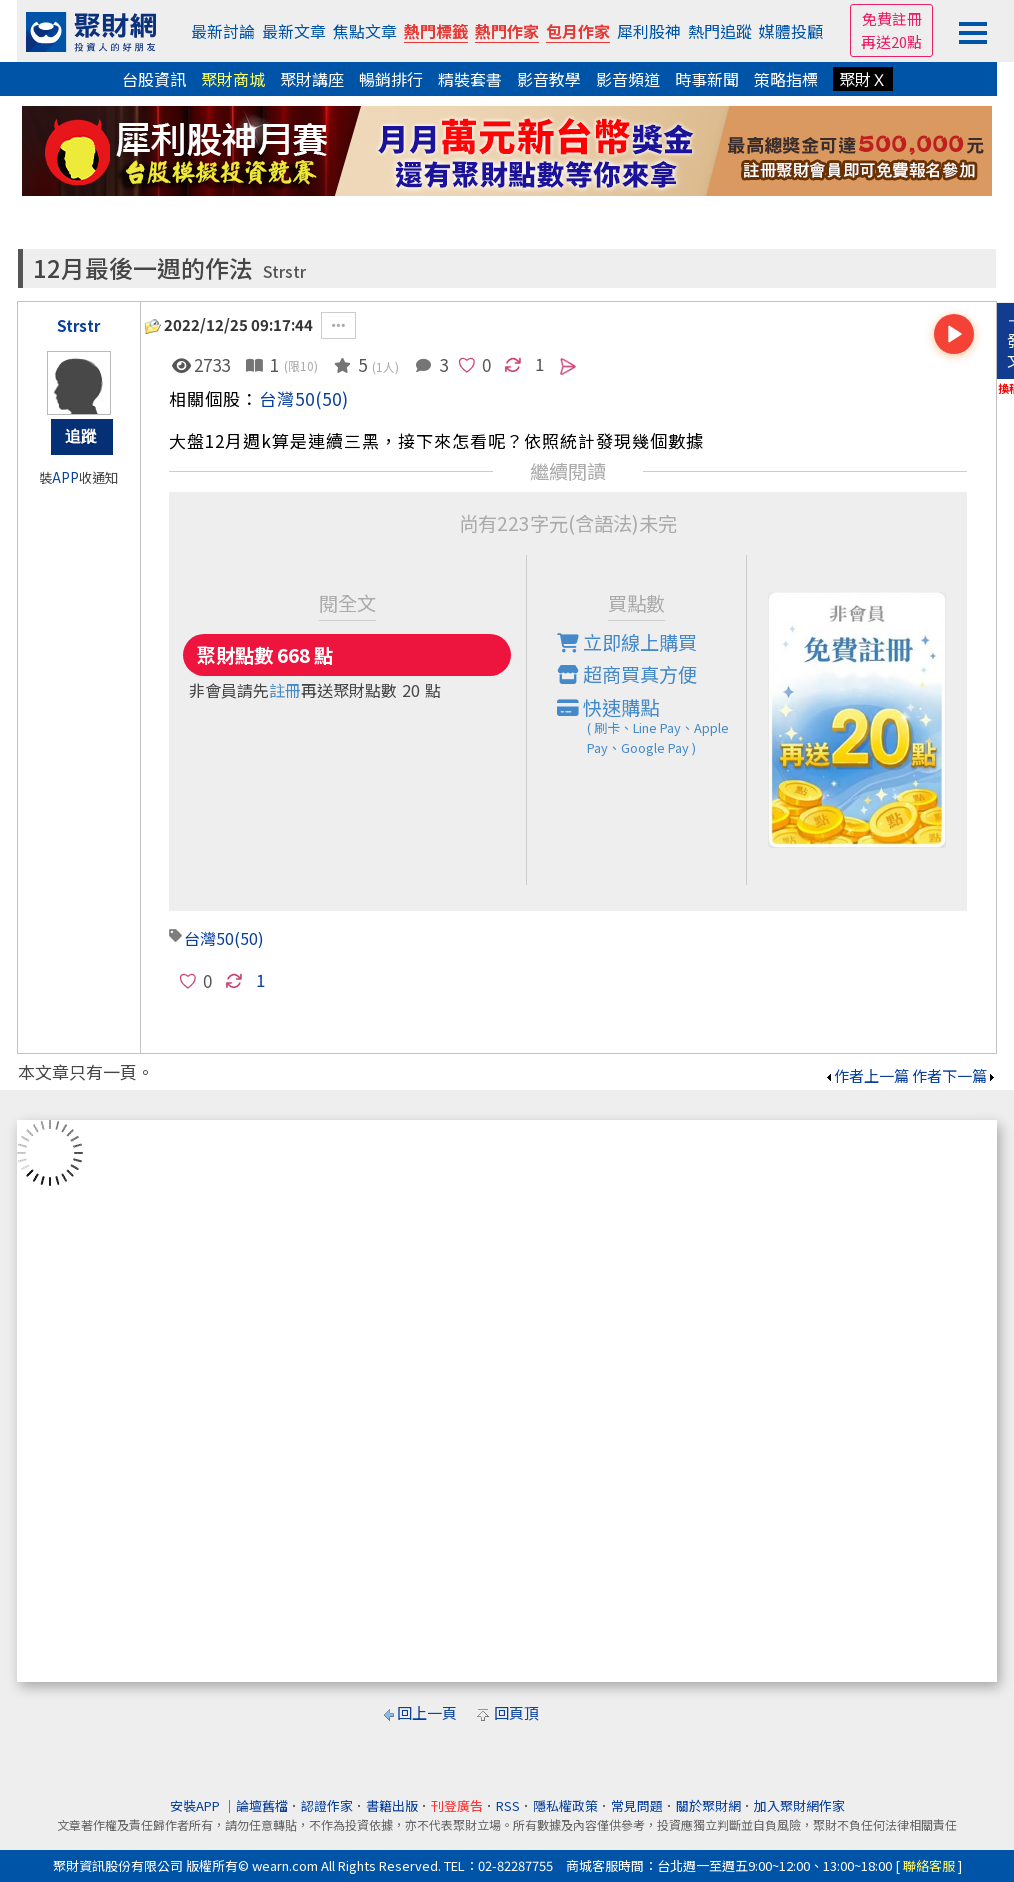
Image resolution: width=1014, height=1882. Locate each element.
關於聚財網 (708, 1805)
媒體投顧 (791, 31)
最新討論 (223, 31)
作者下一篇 (954, 1075)
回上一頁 (427, 1712)
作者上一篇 (866, 1075)
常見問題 (637, 1805)
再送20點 (891, 41)
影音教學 (549, 79)
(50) (332, 398)
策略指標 (786, 79)
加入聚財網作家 (799, 1805)
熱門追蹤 (720, 31)
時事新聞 (707, 79)
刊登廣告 (457, 1805)
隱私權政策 (565, 1805)
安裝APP (196, 1805)
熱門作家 (507, 31)
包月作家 (578, 31)
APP (65, 477)
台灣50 (287, 398)
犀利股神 (649, 31)
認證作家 (327, 1805)
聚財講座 (312, 79)
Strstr (284, 271)
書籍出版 (392, 1805)
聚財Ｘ (863, 79)
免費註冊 (892, 18)
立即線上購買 (627, 642)
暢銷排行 (391, 79)
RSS (508, 1805)
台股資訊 (154, 79)
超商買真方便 (627, 674)
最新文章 (294, 31)
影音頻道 (628, 79)
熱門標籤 (436, 31)
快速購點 (652, 726)
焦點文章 (365, 31)
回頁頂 (516, 1712)
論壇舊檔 (262, 1805)
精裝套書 (470, 79)
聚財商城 (233, 79)
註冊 (285, 690)
